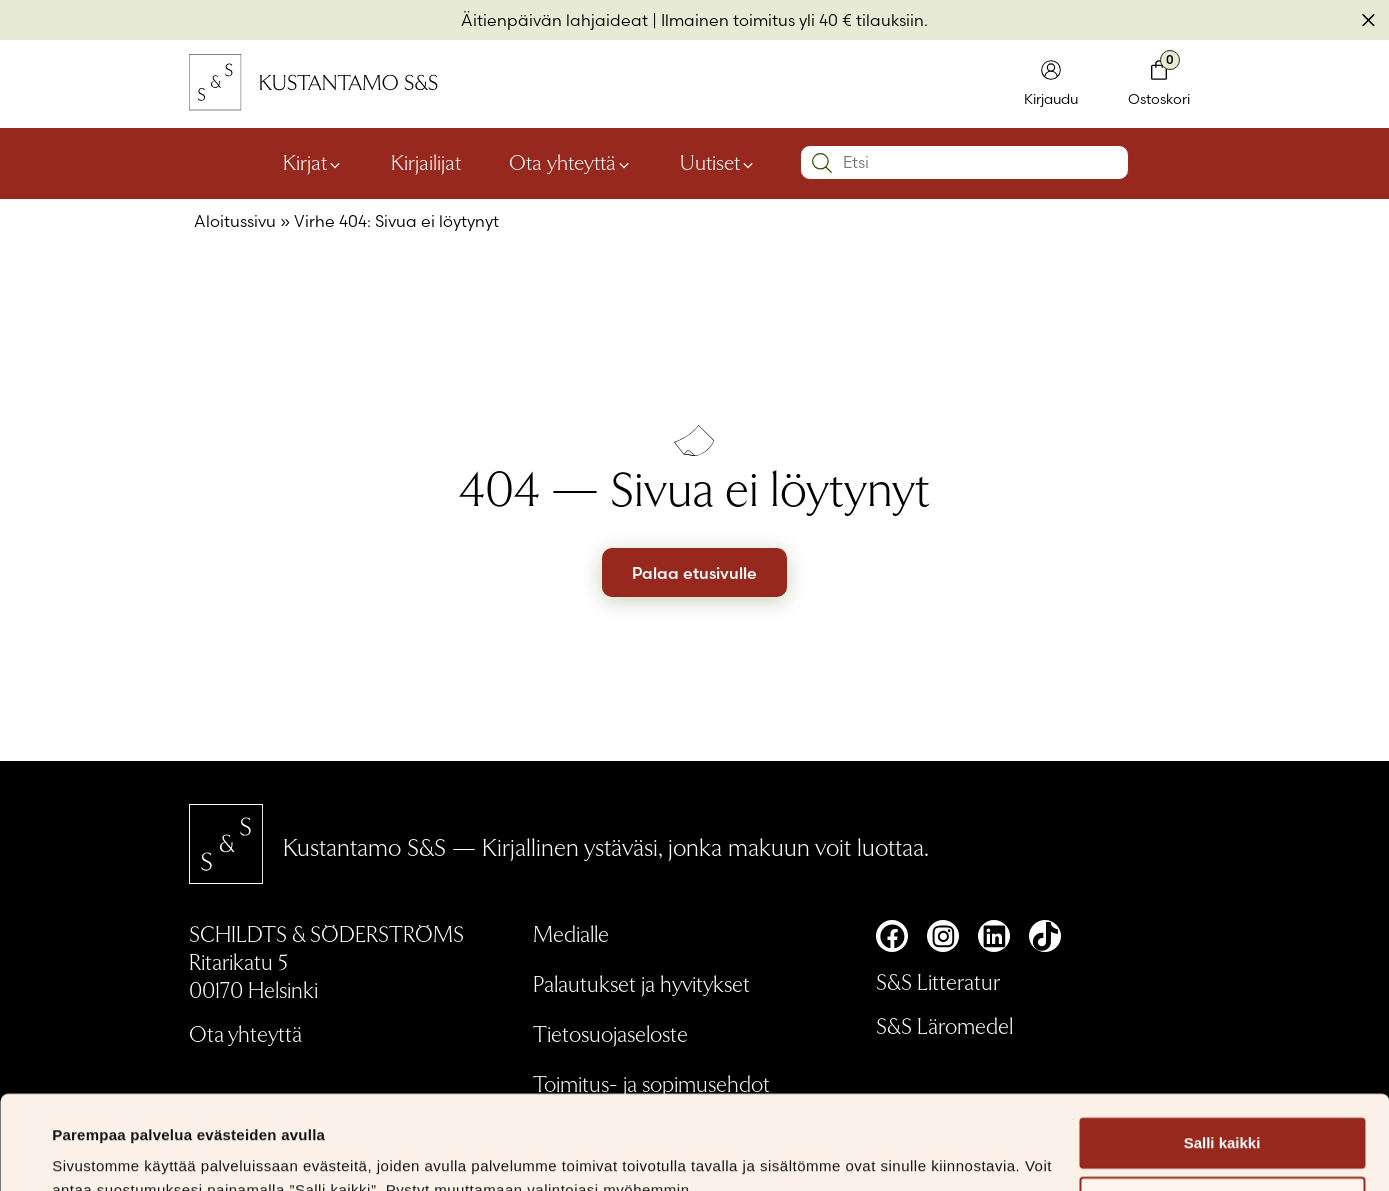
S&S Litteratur (938, 981)
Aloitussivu (235, 221)
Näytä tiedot (95, 1151)
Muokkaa (1223, 1108)
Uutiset (710, 162)
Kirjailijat (426, 162)
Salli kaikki (1222, 1049)
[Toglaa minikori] (1159, 84)
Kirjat (305, 162)
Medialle (571, 933)
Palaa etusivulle (694, 573)
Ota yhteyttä (562, 162)
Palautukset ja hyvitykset (641, 983)
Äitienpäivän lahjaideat (554, 20)
